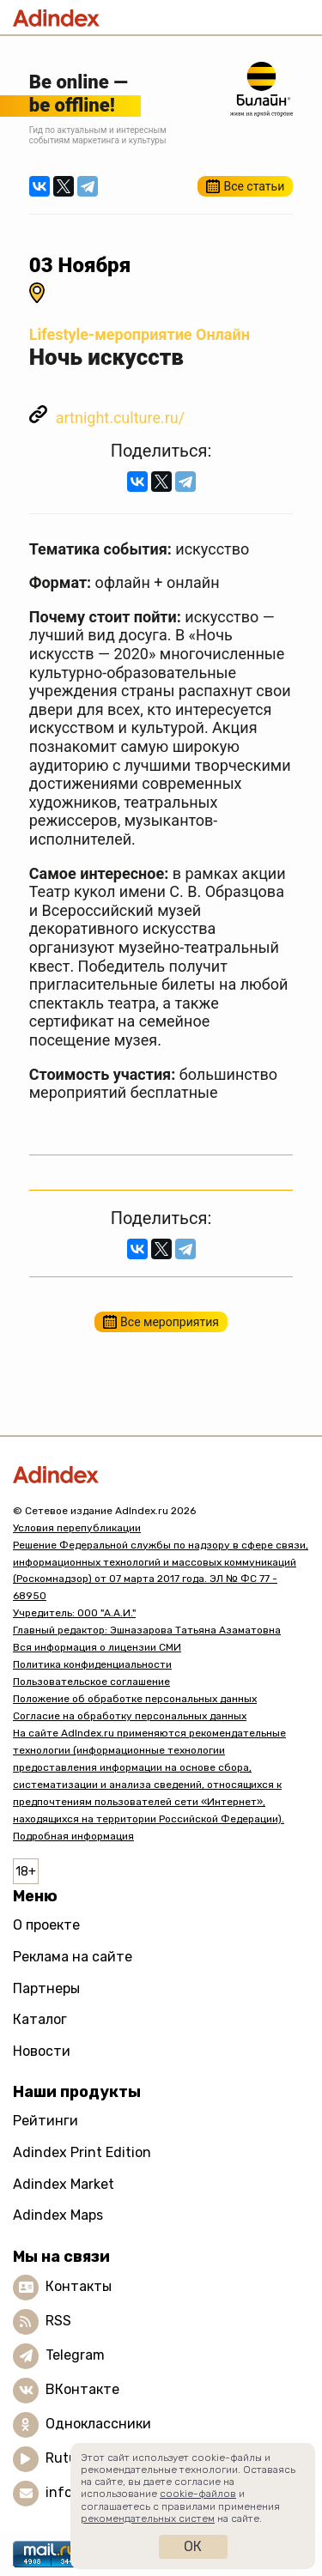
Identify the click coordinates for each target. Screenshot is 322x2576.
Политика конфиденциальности (92, 1664)
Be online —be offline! (78, 93)
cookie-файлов (198, 2494)
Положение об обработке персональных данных (135, 1699)
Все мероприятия (169, 1322)
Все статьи (253, 186)
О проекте (46, 1925)
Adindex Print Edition (82, 2152)
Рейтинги (45, 2120)
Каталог (40, 2019)
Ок (193, 2546)
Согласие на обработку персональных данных (129, 1716)
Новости (41, 2051)
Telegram (75, 2355)
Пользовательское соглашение (91, 1682)
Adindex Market (63, 2184)
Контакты (79, 2286)
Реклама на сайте (72, 1957)
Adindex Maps (58, 2215)
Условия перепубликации (77, 1528)
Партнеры (46, 1988)
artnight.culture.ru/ (120, 418)
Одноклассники (98, 2423)
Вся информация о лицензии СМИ (97, 1647)
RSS (58, 2320)
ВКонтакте (82, 2389)
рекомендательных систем (148, 2518)
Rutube (69, 2458)
